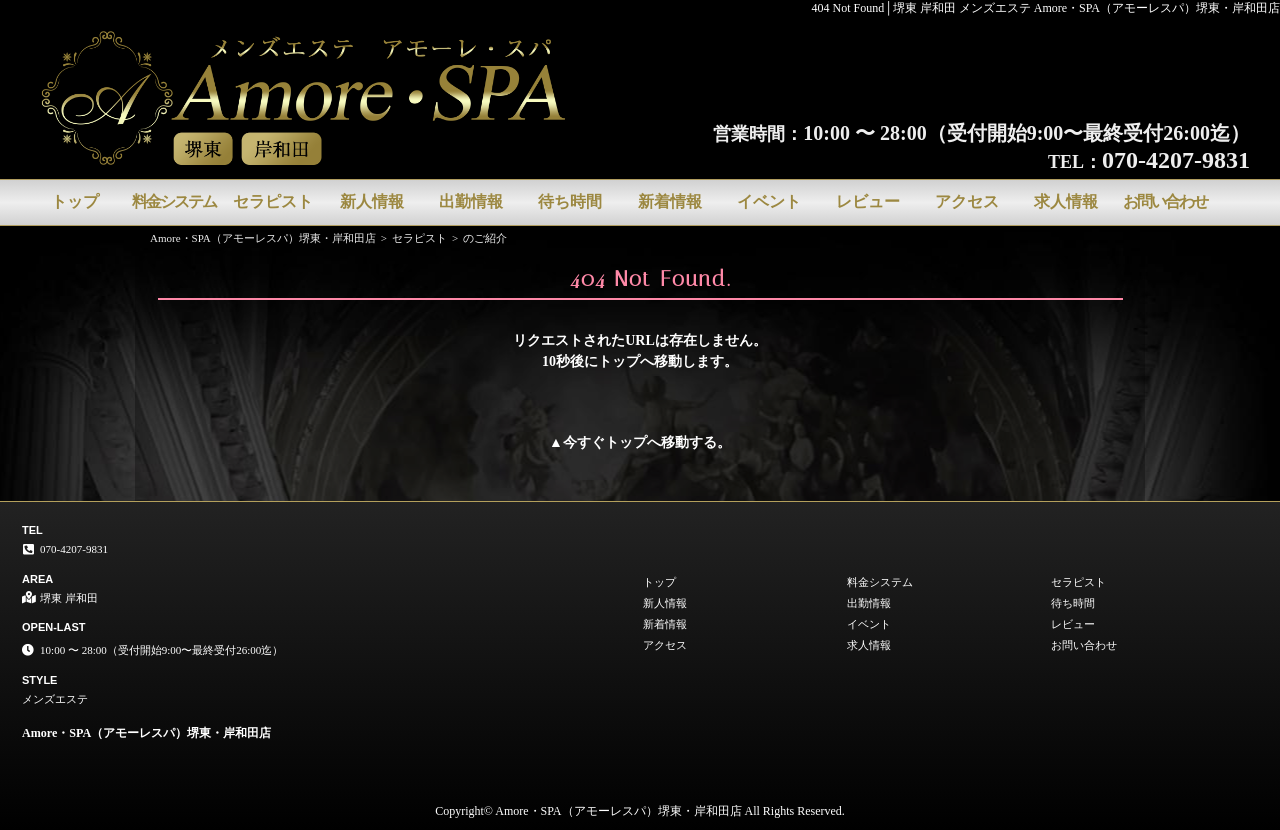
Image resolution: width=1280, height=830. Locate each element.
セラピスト (273, 201)
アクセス (967, 201)
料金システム (174, 201)
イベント (769, 201)
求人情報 (1066, 201)
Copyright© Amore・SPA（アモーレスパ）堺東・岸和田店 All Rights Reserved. (640, 811)
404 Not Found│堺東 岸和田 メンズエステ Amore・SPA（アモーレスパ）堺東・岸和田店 (1046, 8)
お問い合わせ (1165, 201)
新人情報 (372, 201)
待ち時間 (570, 201)
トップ (75, 201)
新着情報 (670, 201)
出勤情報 (471, 201)
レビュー (868, 201)
